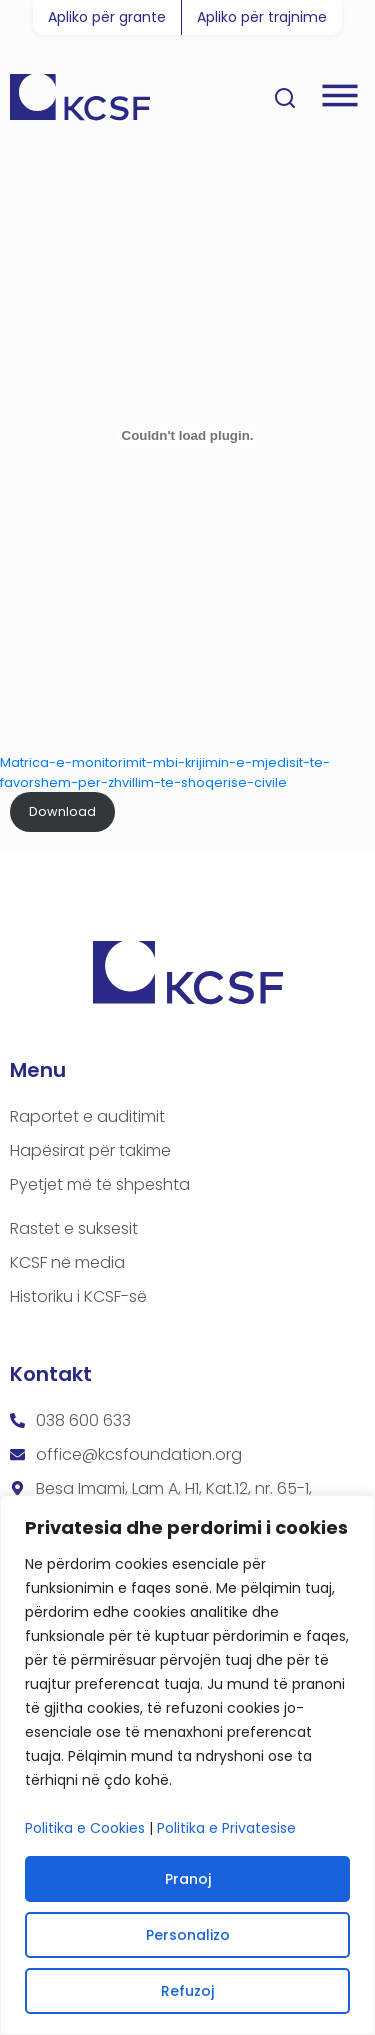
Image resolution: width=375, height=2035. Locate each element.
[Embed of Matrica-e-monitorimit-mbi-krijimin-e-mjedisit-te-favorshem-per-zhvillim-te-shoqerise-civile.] (187, 436)
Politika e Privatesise (226, 1828)
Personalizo (188, 1935)
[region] (187, 1765)
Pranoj (188, 1879)
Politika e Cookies (85, 1828)
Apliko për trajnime (262, 17)
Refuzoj (187, 1991)
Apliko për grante (107, 17)
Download (62, 811)
